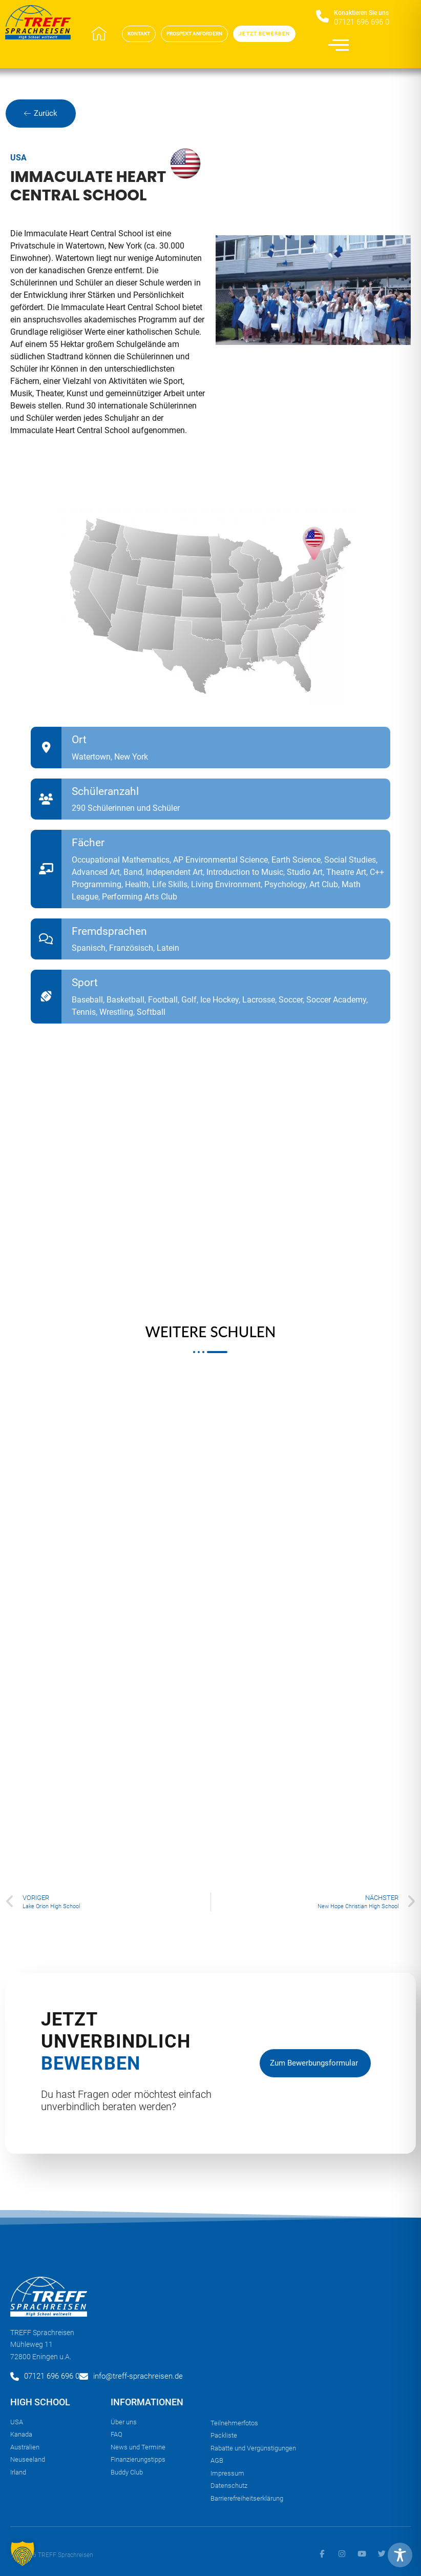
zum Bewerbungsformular (314, 2068)
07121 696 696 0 (361, 22)
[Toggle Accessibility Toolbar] (400, 2555)
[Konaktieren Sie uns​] (322, 16)
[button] (22, 2553)
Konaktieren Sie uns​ (361, 12)
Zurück (40, 113)
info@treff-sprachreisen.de (138, 2376)
